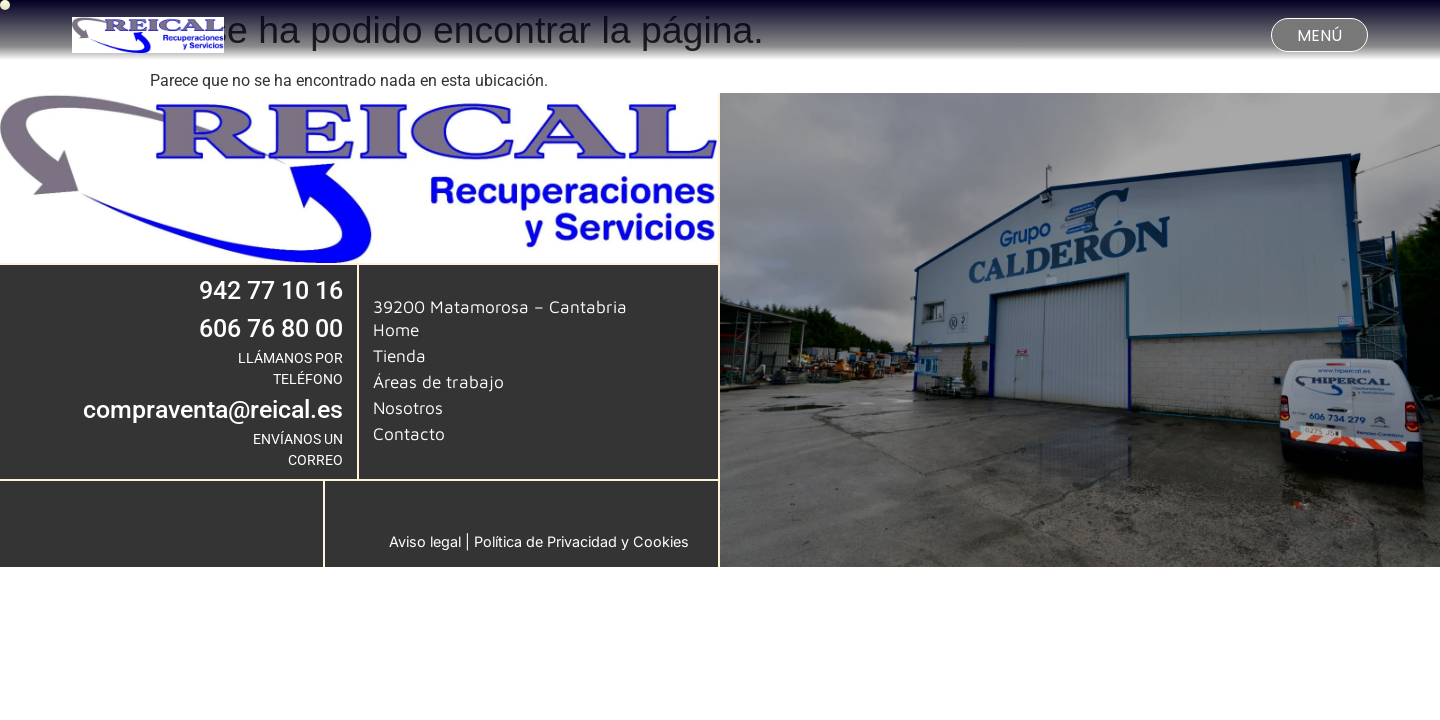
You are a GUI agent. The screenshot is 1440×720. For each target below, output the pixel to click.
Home (396, 329)
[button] (1319, 35)
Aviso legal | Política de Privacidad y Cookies (539, 541)
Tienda (399, 355)
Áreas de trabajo (438, 381)
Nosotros (408, 407)
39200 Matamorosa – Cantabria (500, 306)
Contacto (409, 433)
